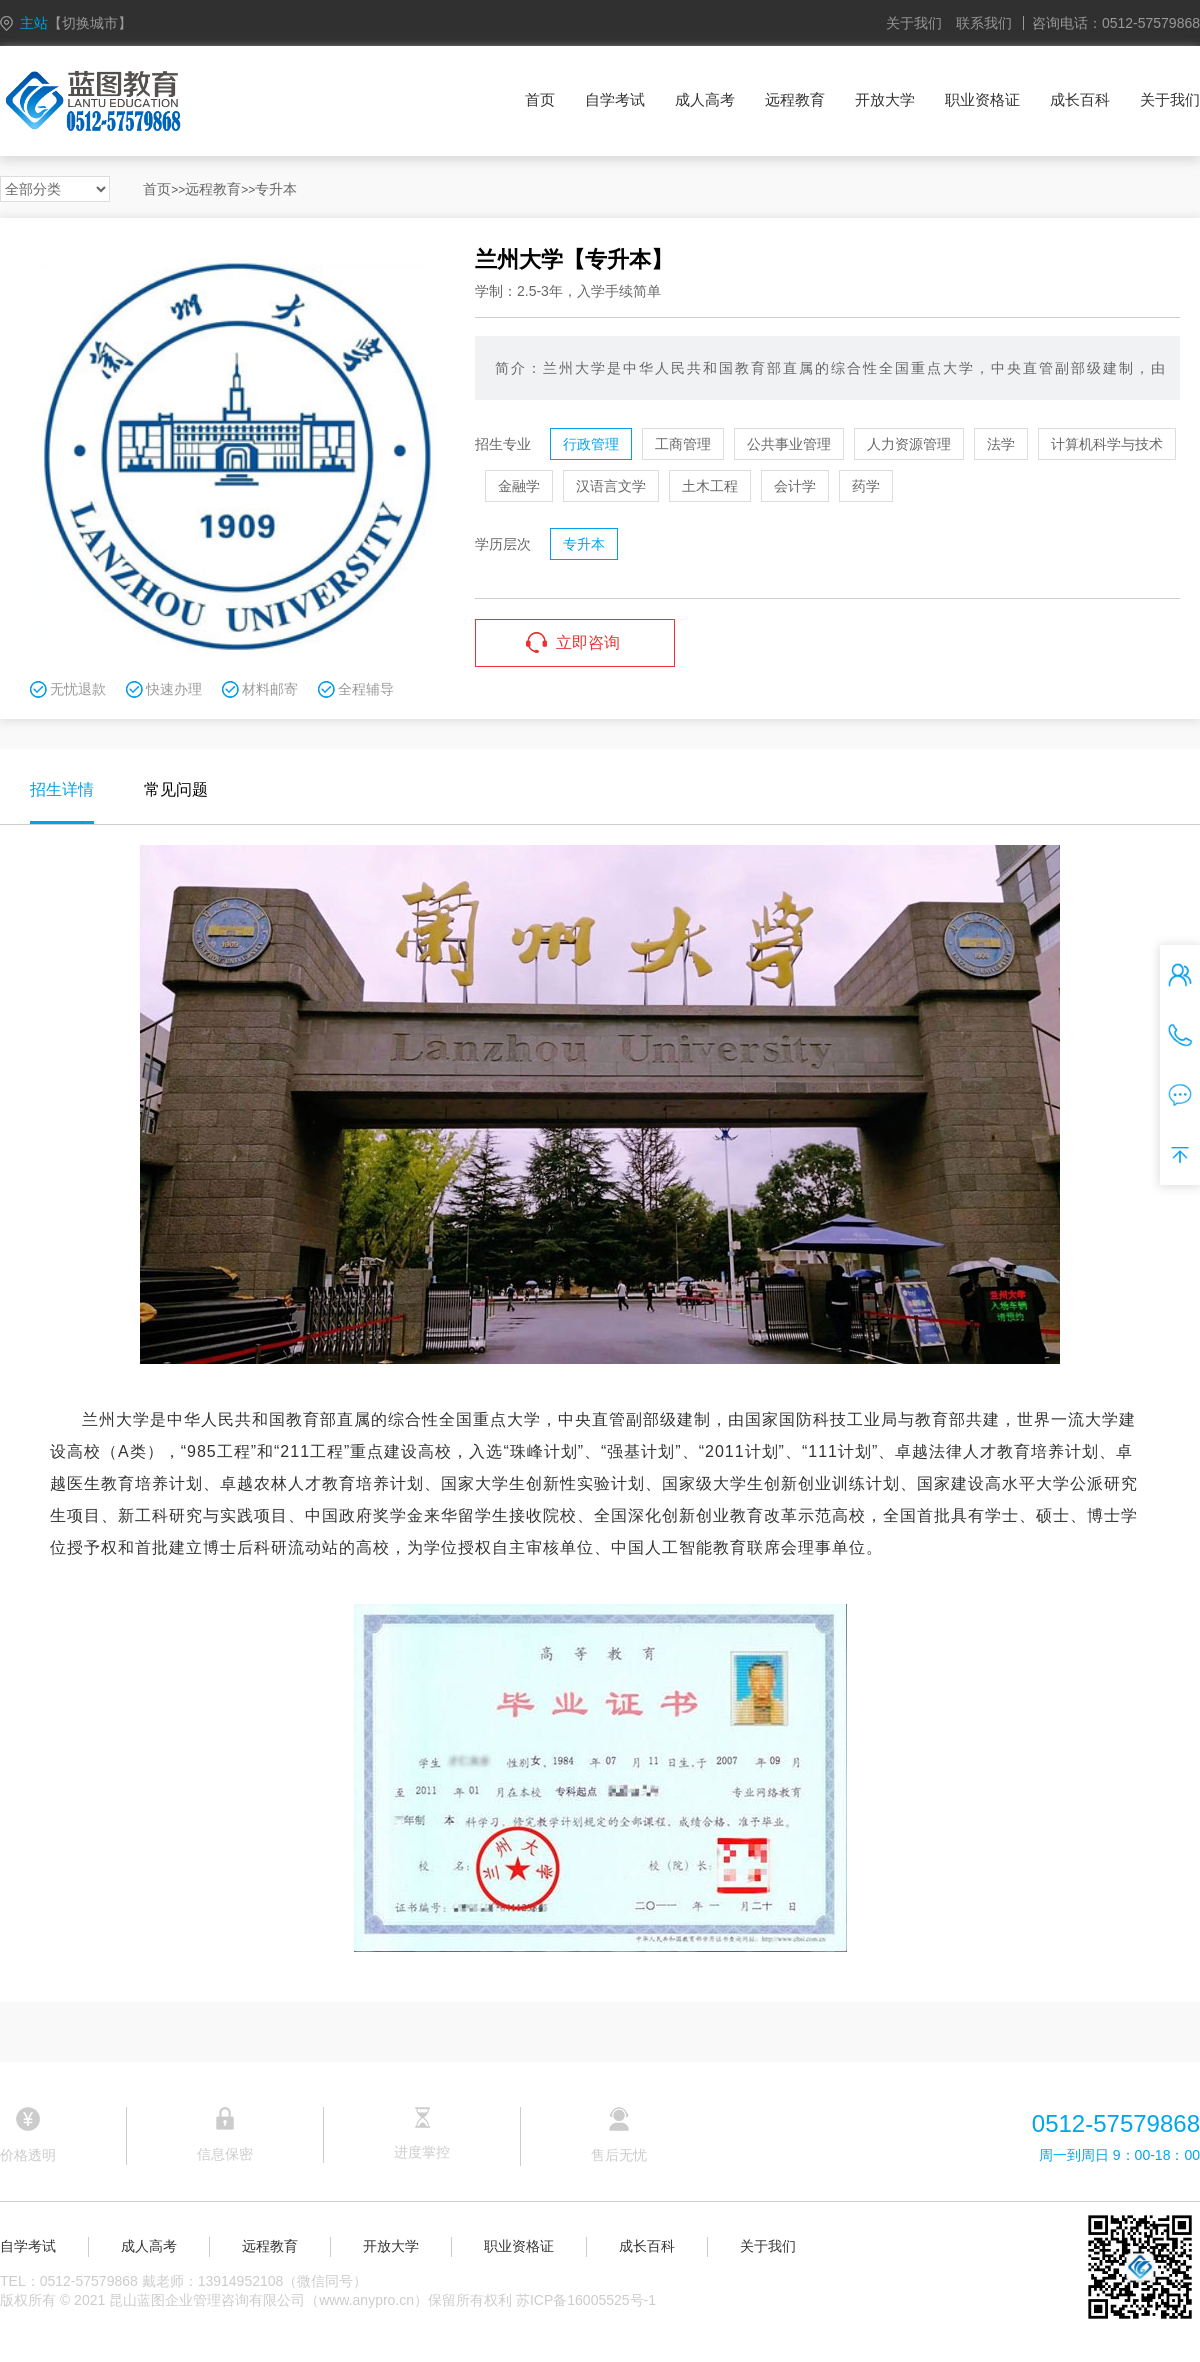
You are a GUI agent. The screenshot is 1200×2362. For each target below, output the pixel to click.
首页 (540, 99)
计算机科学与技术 (1107, 444)
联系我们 (984, 23)
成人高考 (705, 99)
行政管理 (591, 444)
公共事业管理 (789, 444)
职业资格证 (982, 99)
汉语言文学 (611, 486)
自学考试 (615, 99)
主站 (76, 23)
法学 (1001, 444)
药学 (866, 486)
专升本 (276, 189)
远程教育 (795, 99)
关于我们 (914, 23)
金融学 (519, 486)
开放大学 (885, 99)
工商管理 (683, 444)
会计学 (795, 486)
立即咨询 (588, 642)
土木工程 (710, 486)
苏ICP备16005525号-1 (586, 2300)
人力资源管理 (909, 444)
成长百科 (1080, 99)
